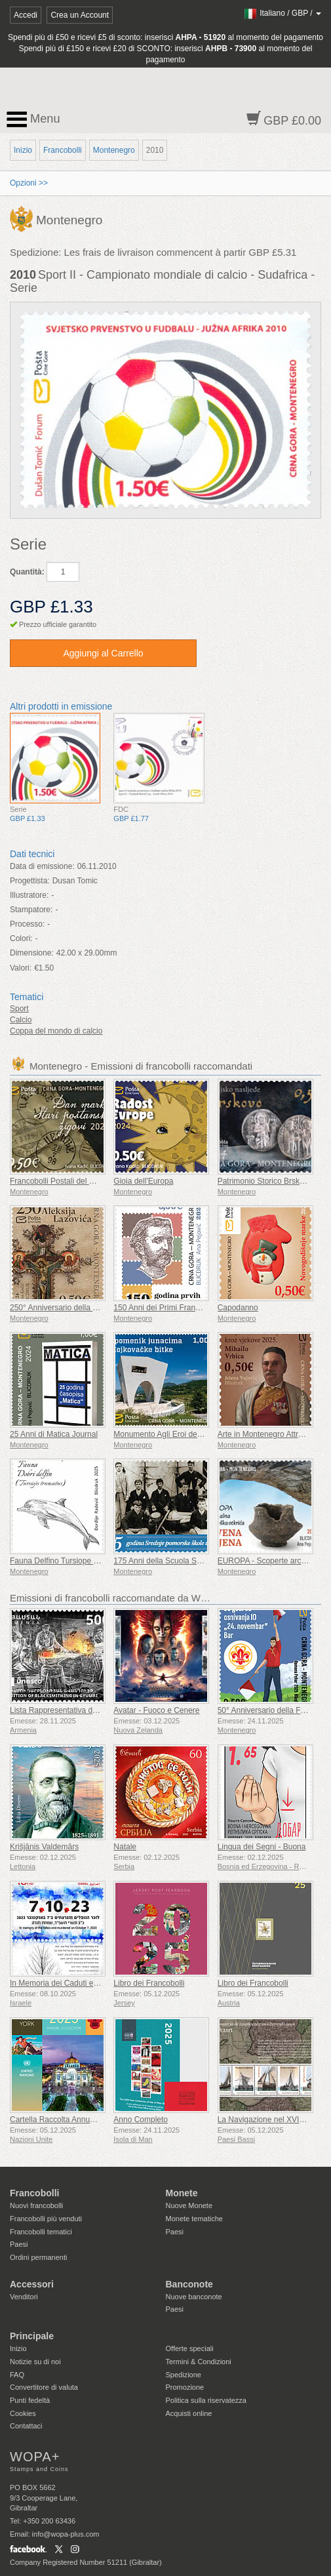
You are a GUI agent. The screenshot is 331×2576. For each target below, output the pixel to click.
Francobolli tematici (41, 2232)
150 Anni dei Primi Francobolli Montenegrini (189, 1307)
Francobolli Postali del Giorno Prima (72, 1181)
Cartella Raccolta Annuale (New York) (75, 2119)
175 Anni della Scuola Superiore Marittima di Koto (199, 1560)
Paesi (19, 2244)
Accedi (25, 15)
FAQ (17, 2375)
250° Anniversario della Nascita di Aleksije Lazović (97, 1307)
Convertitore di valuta (44, 2387)
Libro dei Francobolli (148, 1983)
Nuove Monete (189, 2205)
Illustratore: (29, 895)
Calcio (20, 1019)
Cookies (23, 2413)
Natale (124, 1846)
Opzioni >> (29, 183)
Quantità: (27, 571)
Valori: (20, 968)
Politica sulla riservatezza (206, 2400)
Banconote (189, 2284)
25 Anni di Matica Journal (54, 1434)
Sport (19, 1008)
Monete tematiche (194, 2219)
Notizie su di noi (35, 2361)
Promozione (185, 2387)
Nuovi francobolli (36, 2205)
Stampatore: (31, 909)
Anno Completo (140, 2119)
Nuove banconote (194, 2297)
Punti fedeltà (30, 2400)
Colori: (21, 938)
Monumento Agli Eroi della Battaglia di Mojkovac (197, 1434)
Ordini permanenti (38, 2257)
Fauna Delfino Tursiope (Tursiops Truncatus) (87, 1560)
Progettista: (30, 880)
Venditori (24, 2297)
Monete (182, 2193)
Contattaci (26, 2426)
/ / (282, 13)
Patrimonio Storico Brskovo (265, 1181)
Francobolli (62, 150)
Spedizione (183, 2375)
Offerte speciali (190, 2348)
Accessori (32, 2284)
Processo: (27, 924)
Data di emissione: (42, 866)
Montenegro (114, 150)
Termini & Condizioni (198, 2361)
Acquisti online (189, 2413)
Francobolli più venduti (46, 2219)
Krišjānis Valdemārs (44, 1846)
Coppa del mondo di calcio (56, 1031)
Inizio (23, 150)
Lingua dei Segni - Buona (262, 1846)
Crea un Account (79, 15)
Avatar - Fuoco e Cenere (156, 1710)
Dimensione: (32, 952)
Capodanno (238, 1307)
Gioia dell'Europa (143, 1181)
